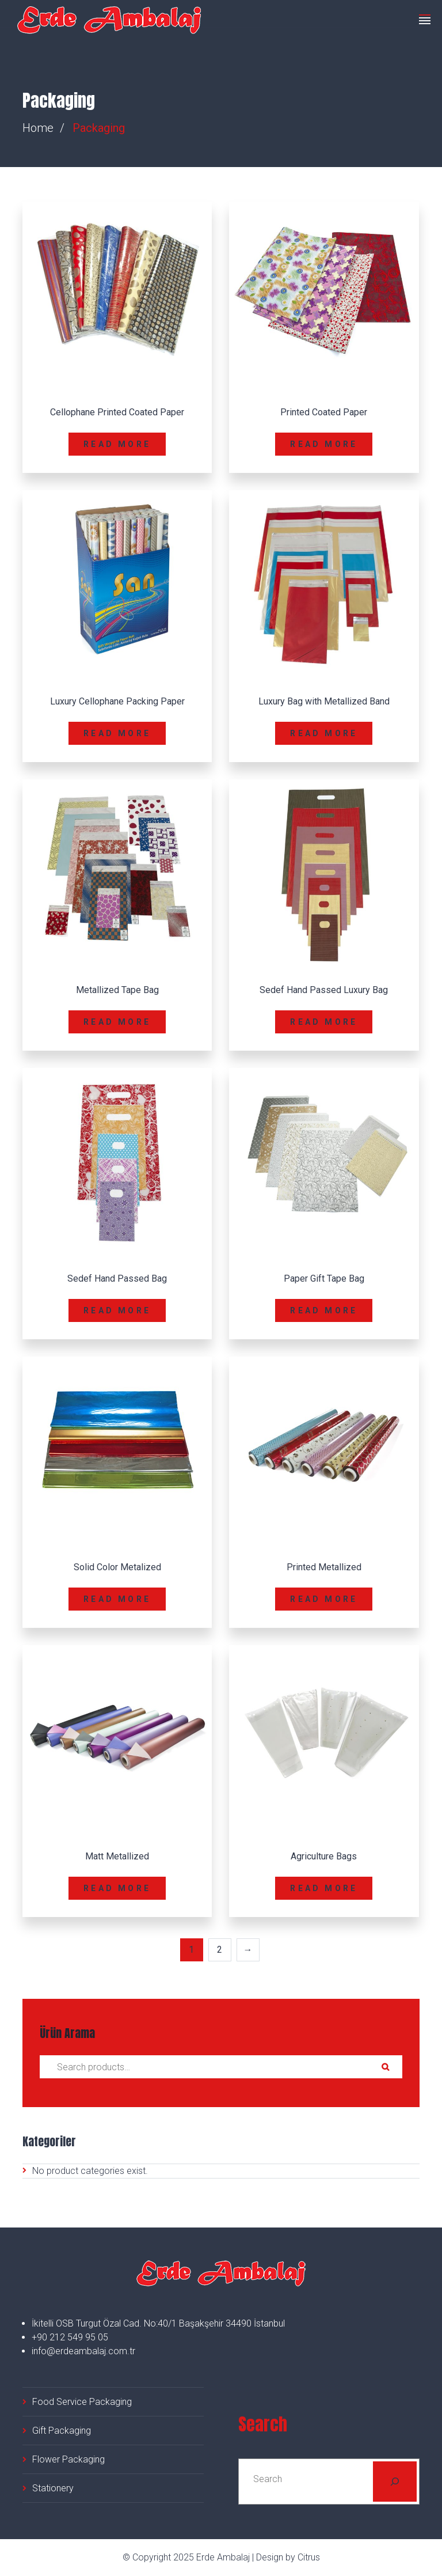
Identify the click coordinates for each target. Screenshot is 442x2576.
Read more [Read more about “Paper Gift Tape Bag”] (323, 1310)
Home (38, 128)
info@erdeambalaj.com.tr (83, 2351)
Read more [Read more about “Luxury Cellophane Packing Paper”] (117, 733)
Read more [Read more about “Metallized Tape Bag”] (117, 1021)
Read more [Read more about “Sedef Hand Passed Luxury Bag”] (323, 1021)
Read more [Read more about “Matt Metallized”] (117, 1888)
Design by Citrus (288, 2557)
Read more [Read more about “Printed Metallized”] (323, 1599)
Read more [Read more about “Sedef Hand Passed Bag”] (117, 1310)
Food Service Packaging (82, 2401)
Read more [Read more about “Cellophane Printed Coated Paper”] (117, 444)
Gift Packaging (61, 2430)
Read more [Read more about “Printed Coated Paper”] (323, 444)
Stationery (53, 2488)
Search (385, 2066)
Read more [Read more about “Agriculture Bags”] (323, 1888)
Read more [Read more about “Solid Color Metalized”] (117, 1599)
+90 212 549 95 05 (70, 2337)
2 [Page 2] (219, 1949)
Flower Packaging (68, 2459)
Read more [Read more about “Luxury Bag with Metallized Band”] (323, 733)
